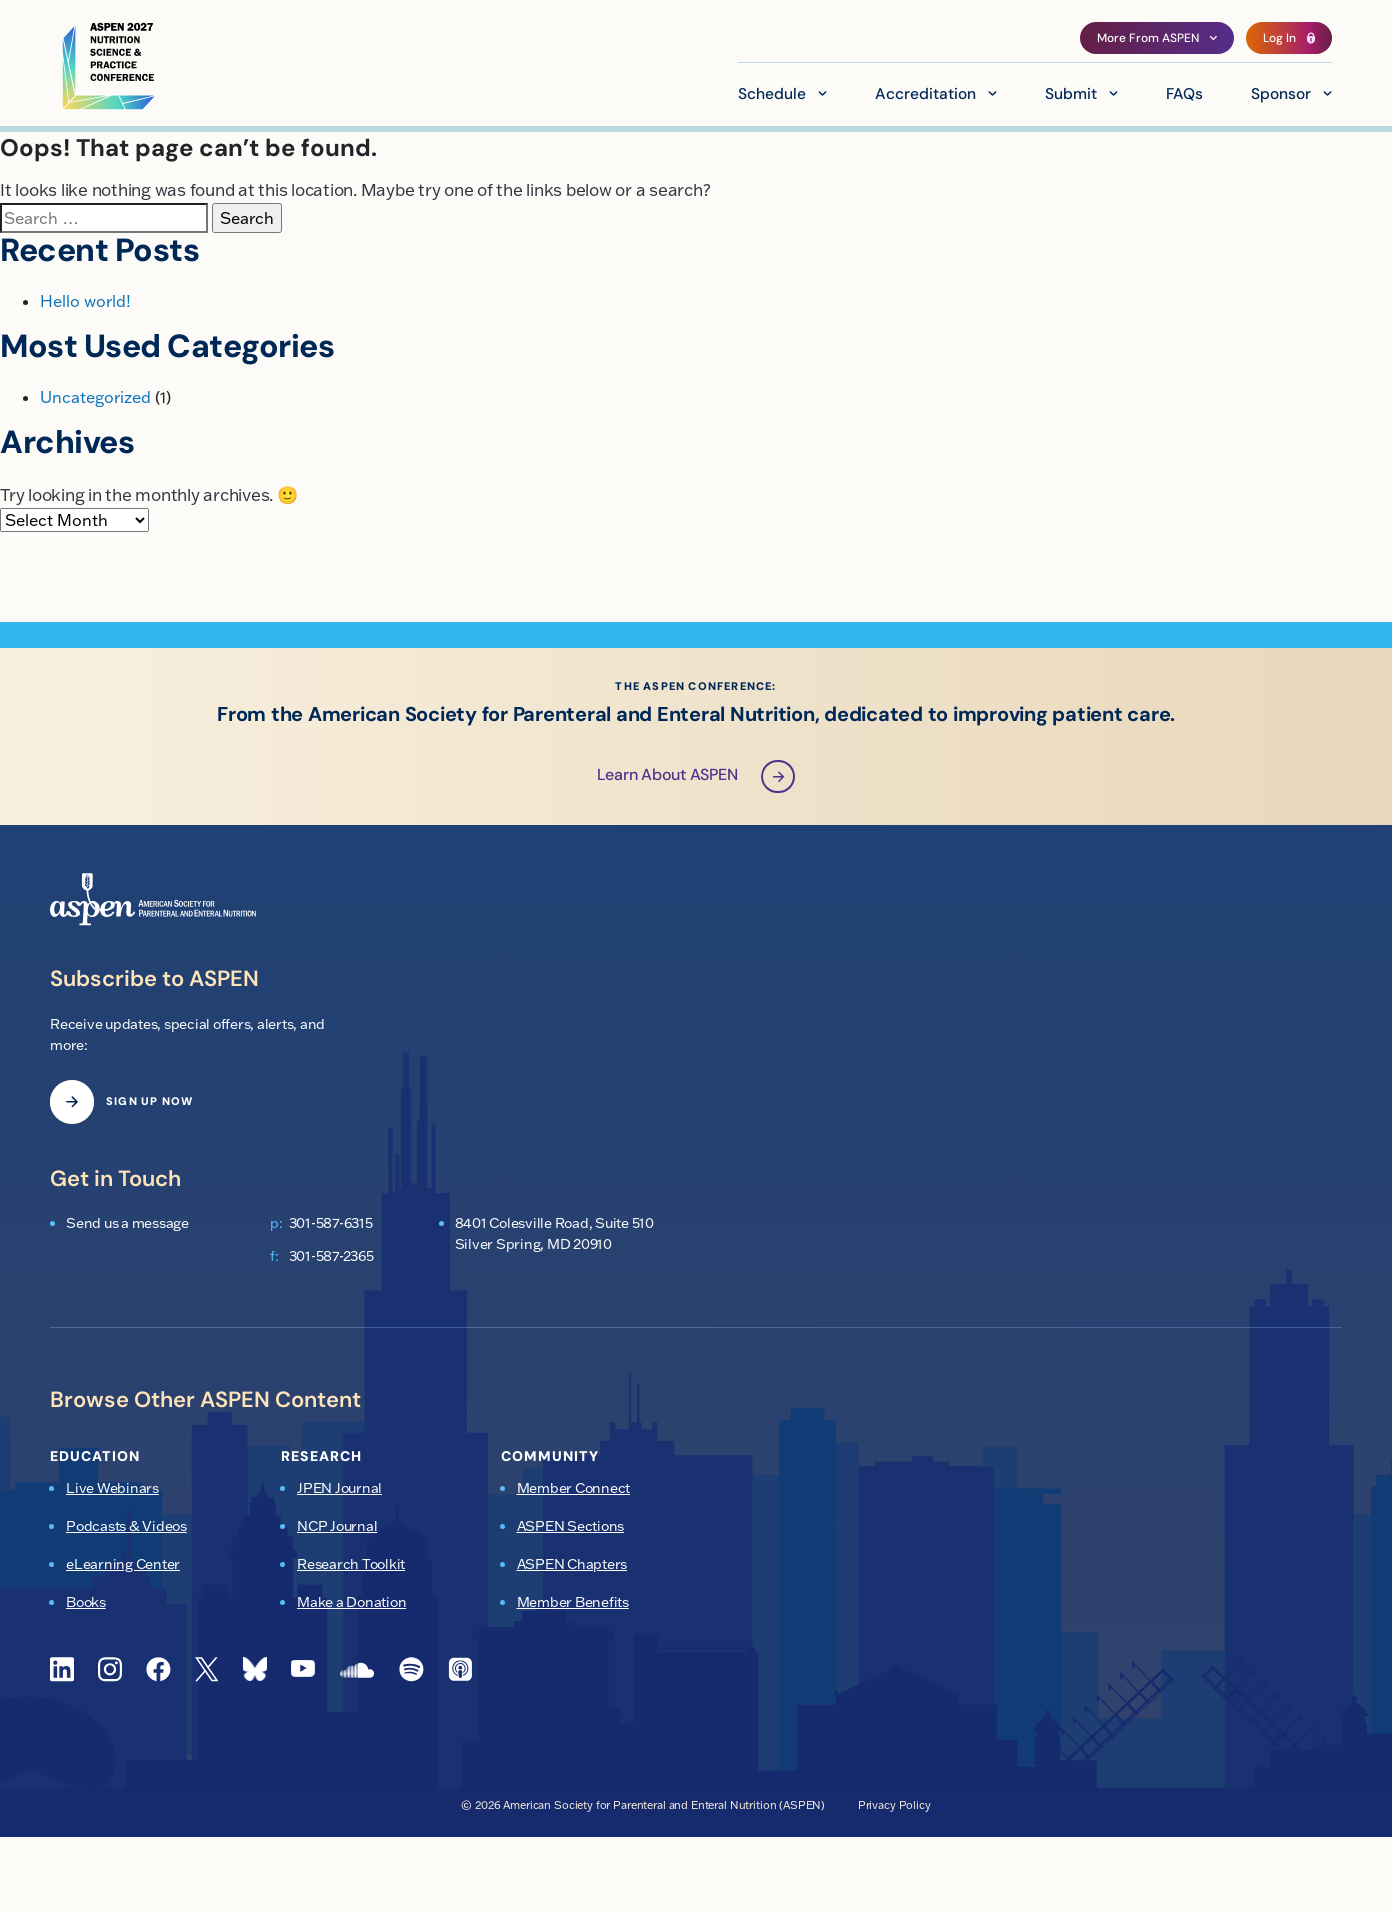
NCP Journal (337, 1527)
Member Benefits (573, 1603)
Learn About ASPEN (696, 777)
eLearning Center (123, 1565)
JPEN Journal (339, 1489)
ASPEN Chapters (572, 1565)
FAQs (1184, 95)
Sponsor (1281, 95)
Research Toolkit (351, 1565)
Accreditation (925, 95)
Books (86, 1603)
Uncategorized (95, 397)
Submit (1071, 95)
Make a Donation (351, 1603)
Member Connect (574, 1489)
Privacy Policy (894, 1805)
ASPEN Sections (571, 1527)
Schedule (772, 95)
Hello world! (85, 301)
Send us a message (127, 1224)
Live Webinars (112, 1489)
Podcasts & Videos (126, 1527)
